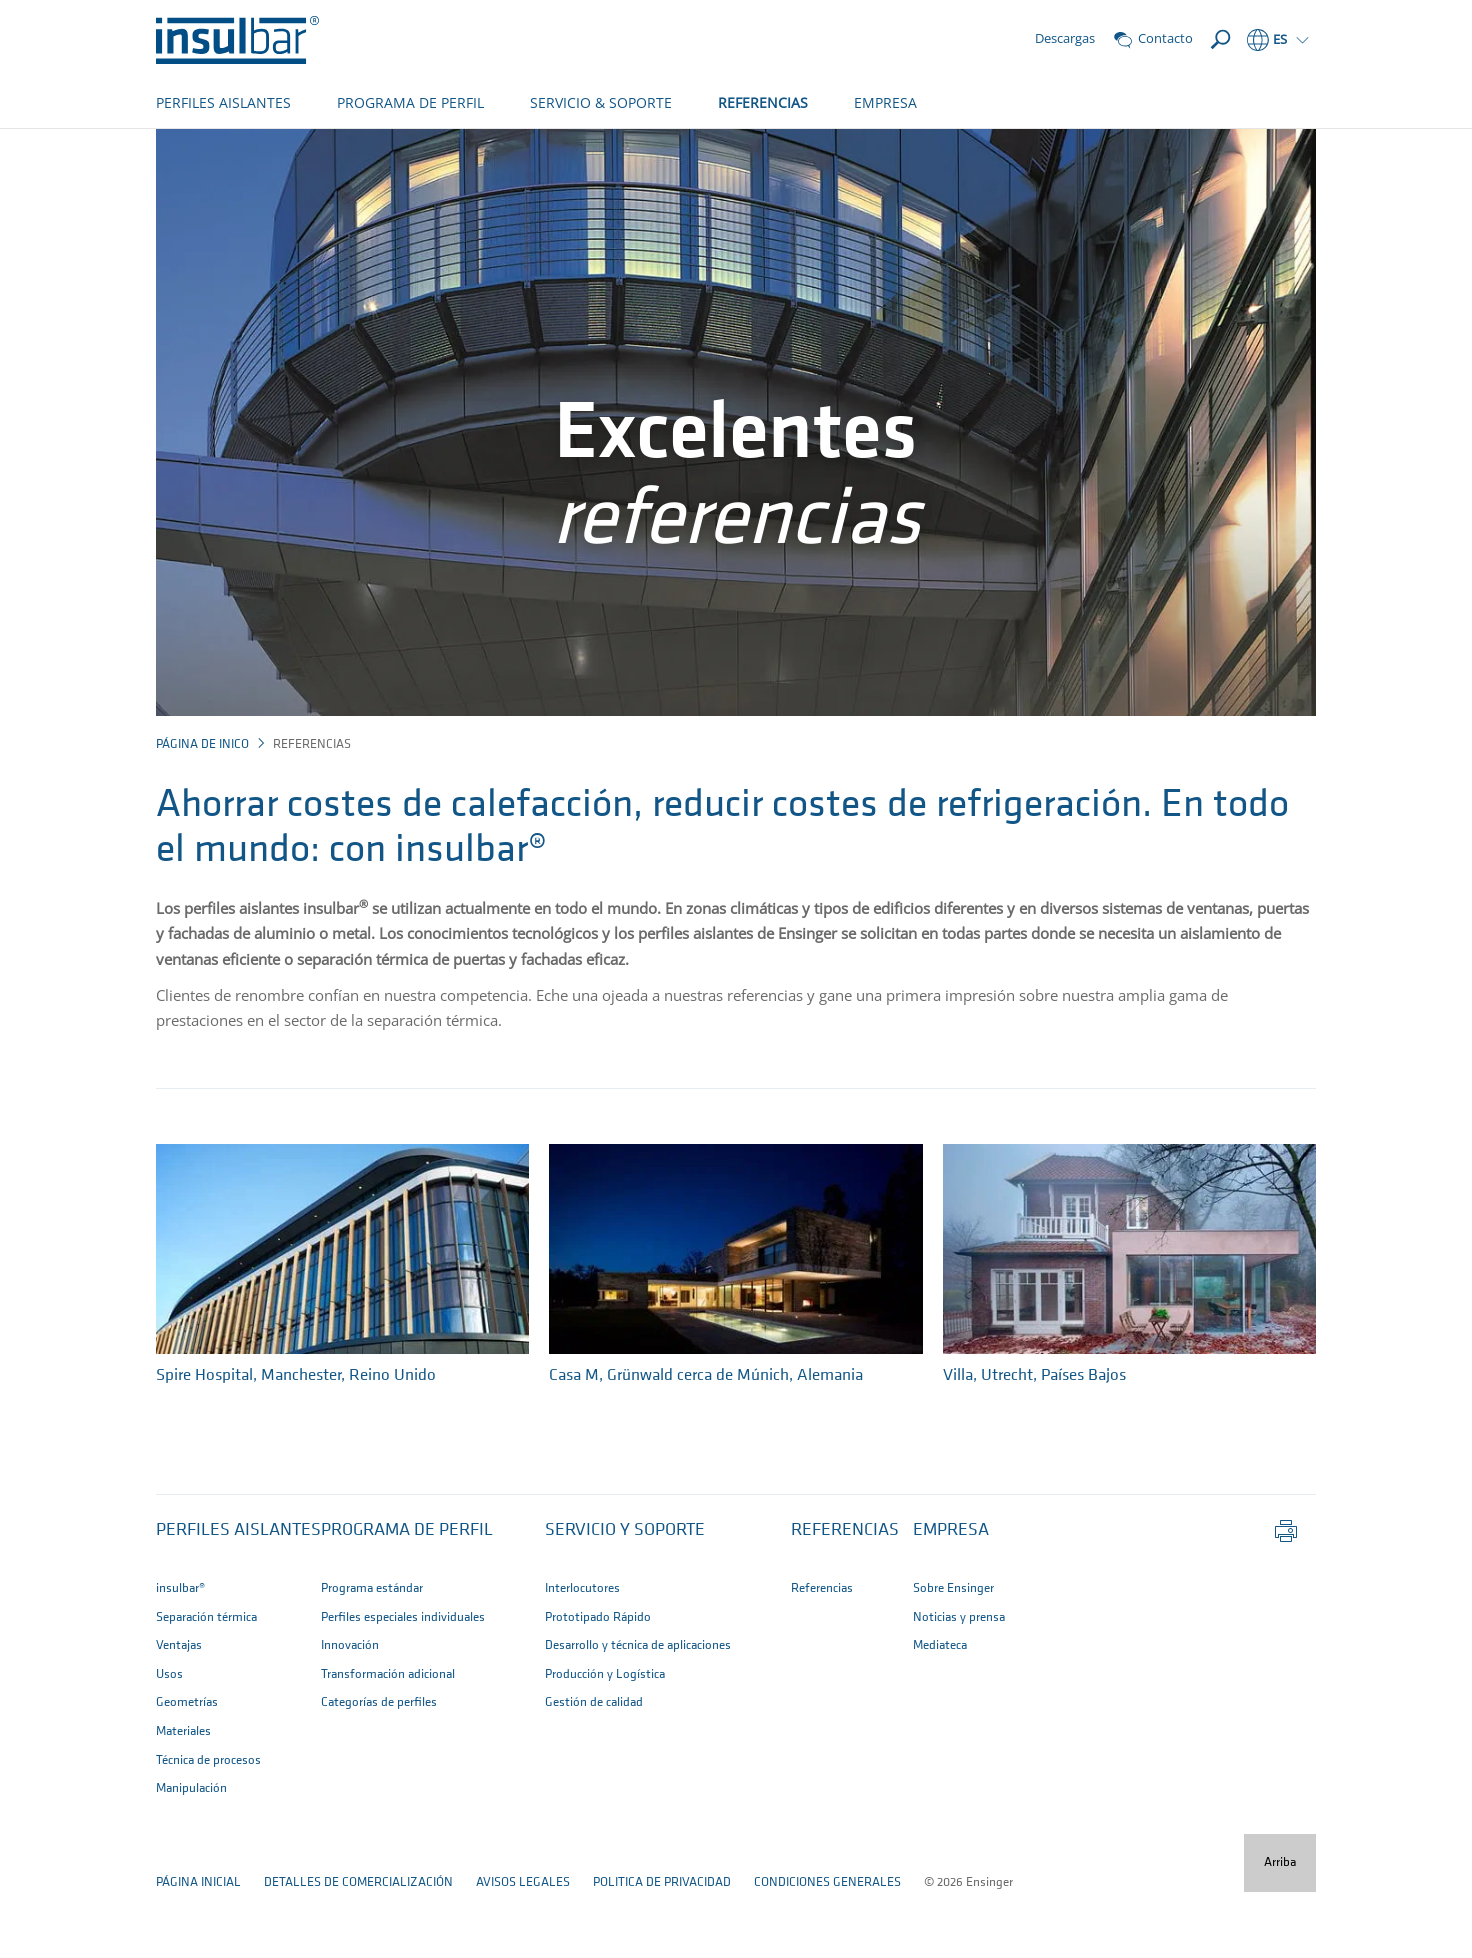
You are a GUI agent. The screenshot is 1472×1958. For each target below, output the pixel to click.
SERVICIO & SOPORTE (601, 102)
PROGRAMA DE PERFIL (410, 102)
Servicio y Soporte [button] (625, 1596)
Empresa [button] (951, 1596)
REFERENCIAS (763, 102)
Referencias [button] (845, 1596)
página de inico (202, 810)
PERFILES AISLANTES (223, 102)
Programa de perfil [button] (407, 1596)
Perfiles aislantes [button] (238, 1596)
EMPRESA (885, 102)
